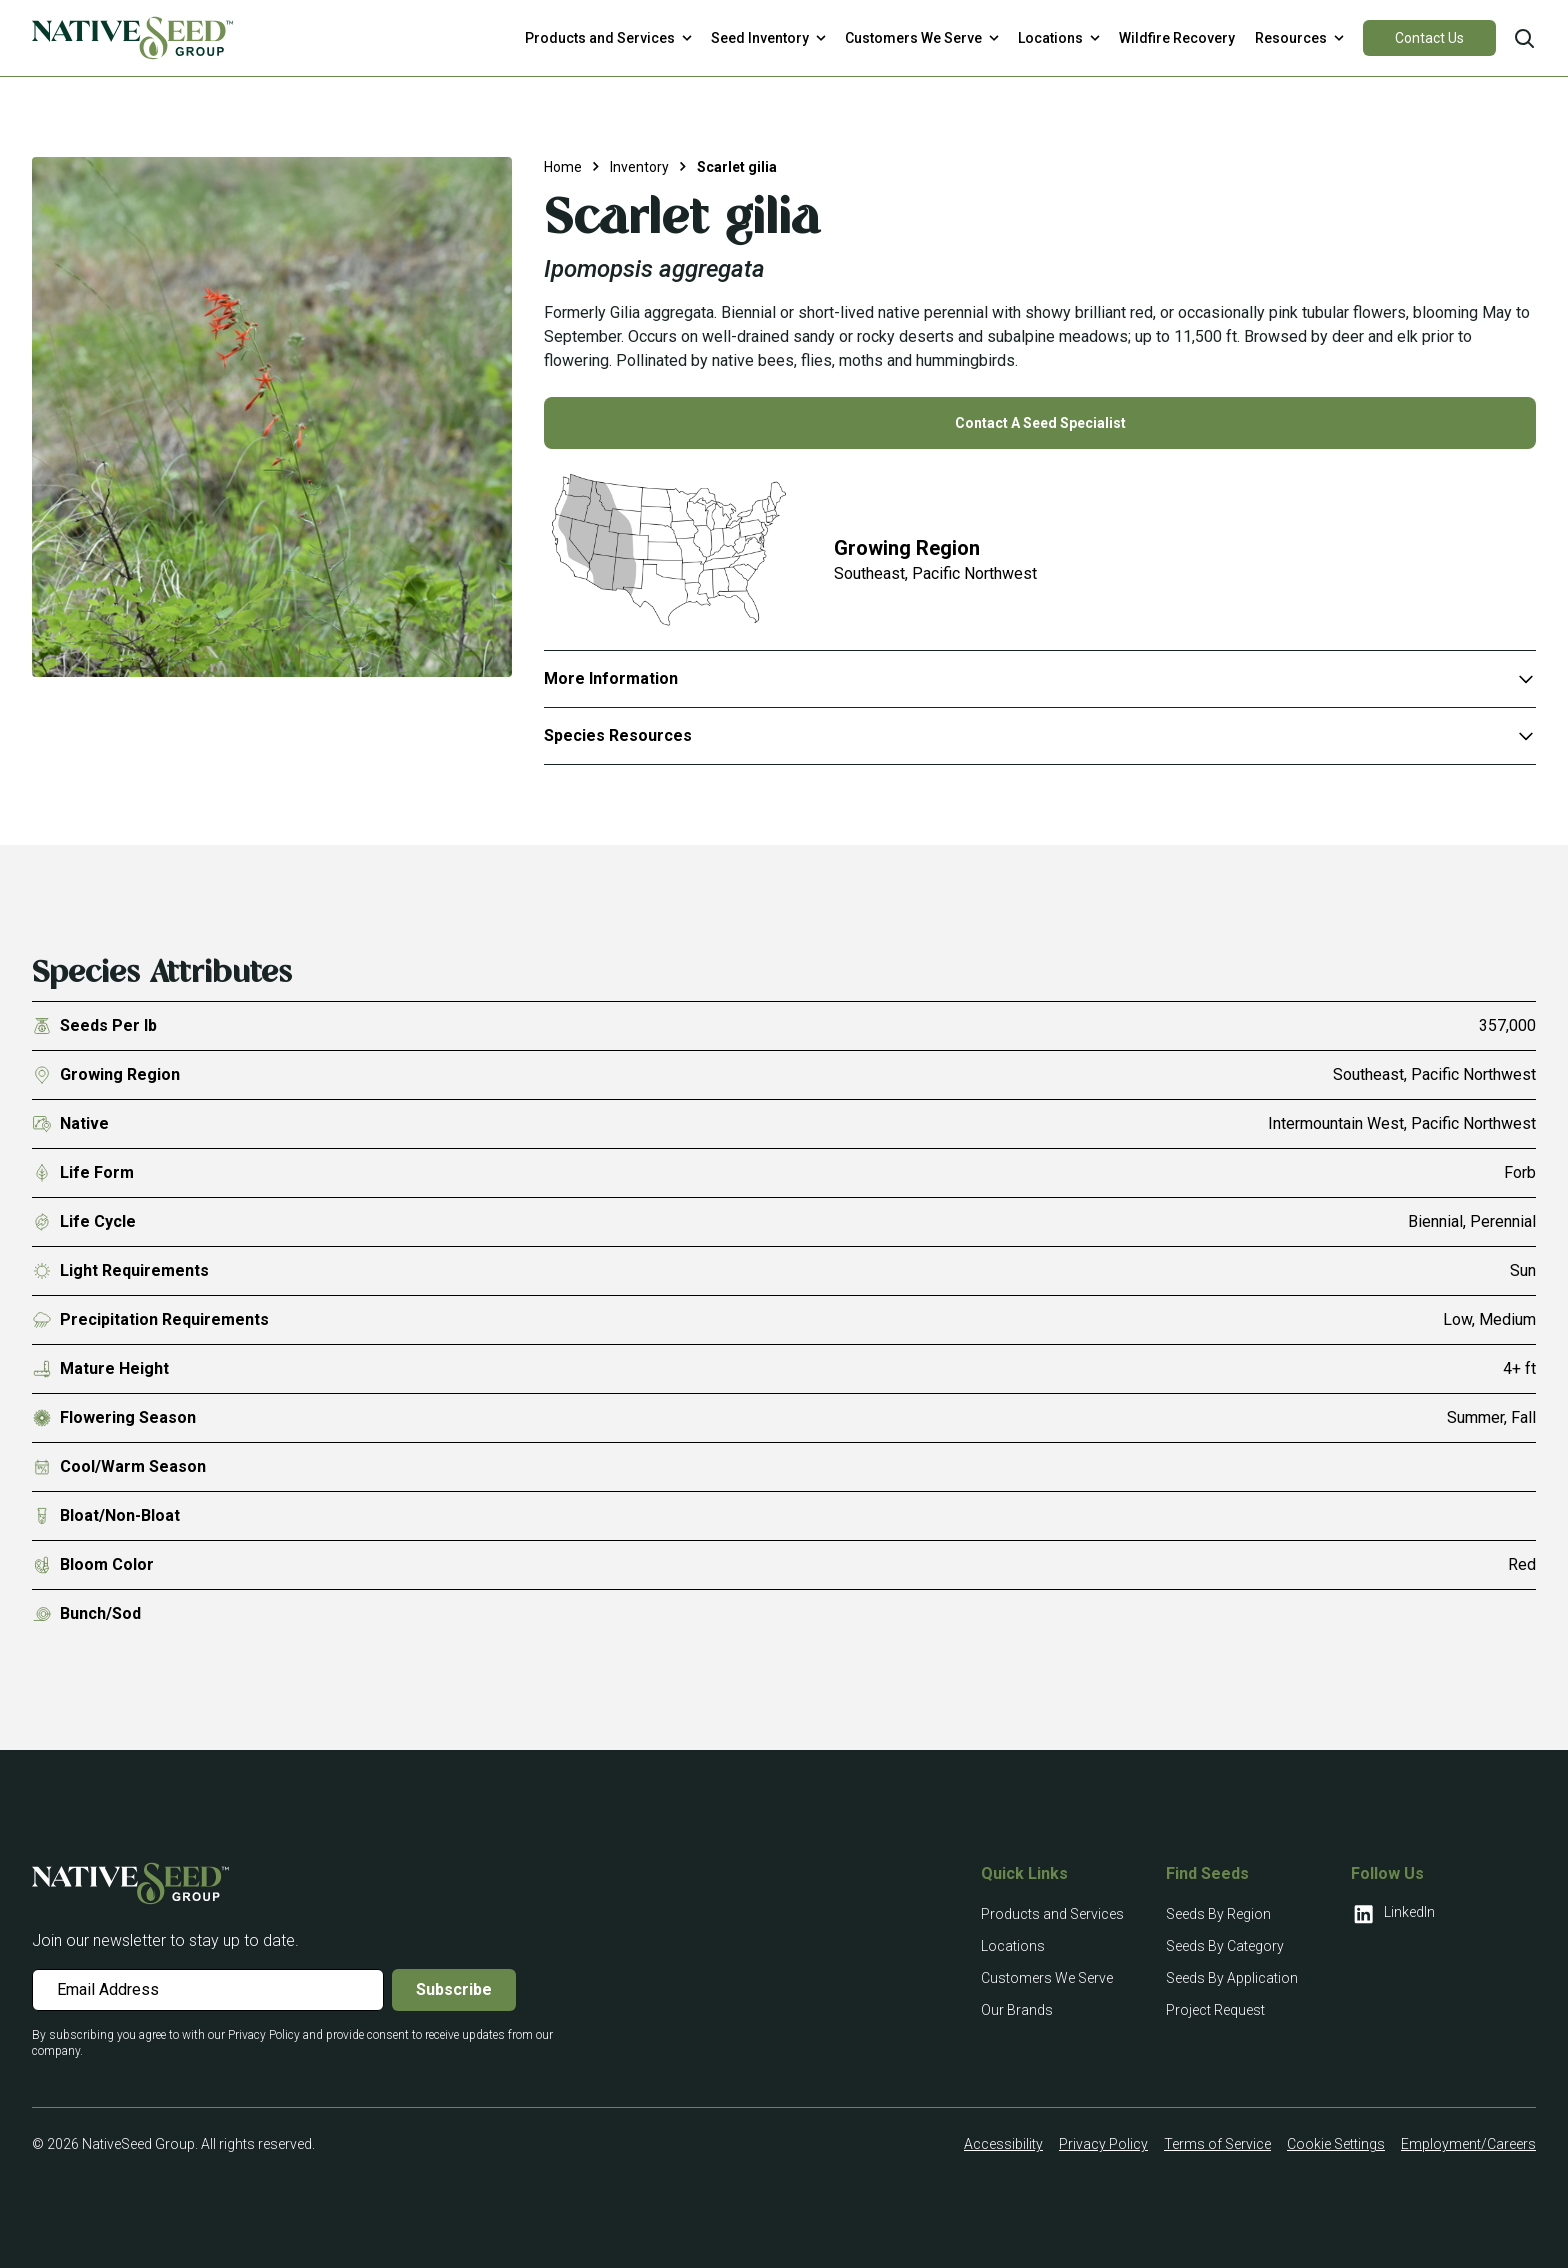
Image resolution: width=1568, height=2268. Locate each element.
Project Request (1215, 2010)
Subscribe (454, 1989)
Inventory (639, 167)
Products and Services (1052, 1914)
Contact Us (1429, 38)
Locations (1013, 1946)
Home (563, 167)
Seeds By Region (1218, 1914)
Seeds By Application (1232, 1978)
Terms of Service (1217, 2144)
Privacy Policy (1103, 2144)
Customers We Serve (1047, 1978)
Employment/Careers (1468, 2144)
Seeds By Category (1225, 1946)
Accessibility (1003, 2144)
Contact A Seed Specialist (1040, 423)
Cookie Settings (1336, 2144)
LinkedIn (1393, 1914)
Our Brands (1017, 2010)
